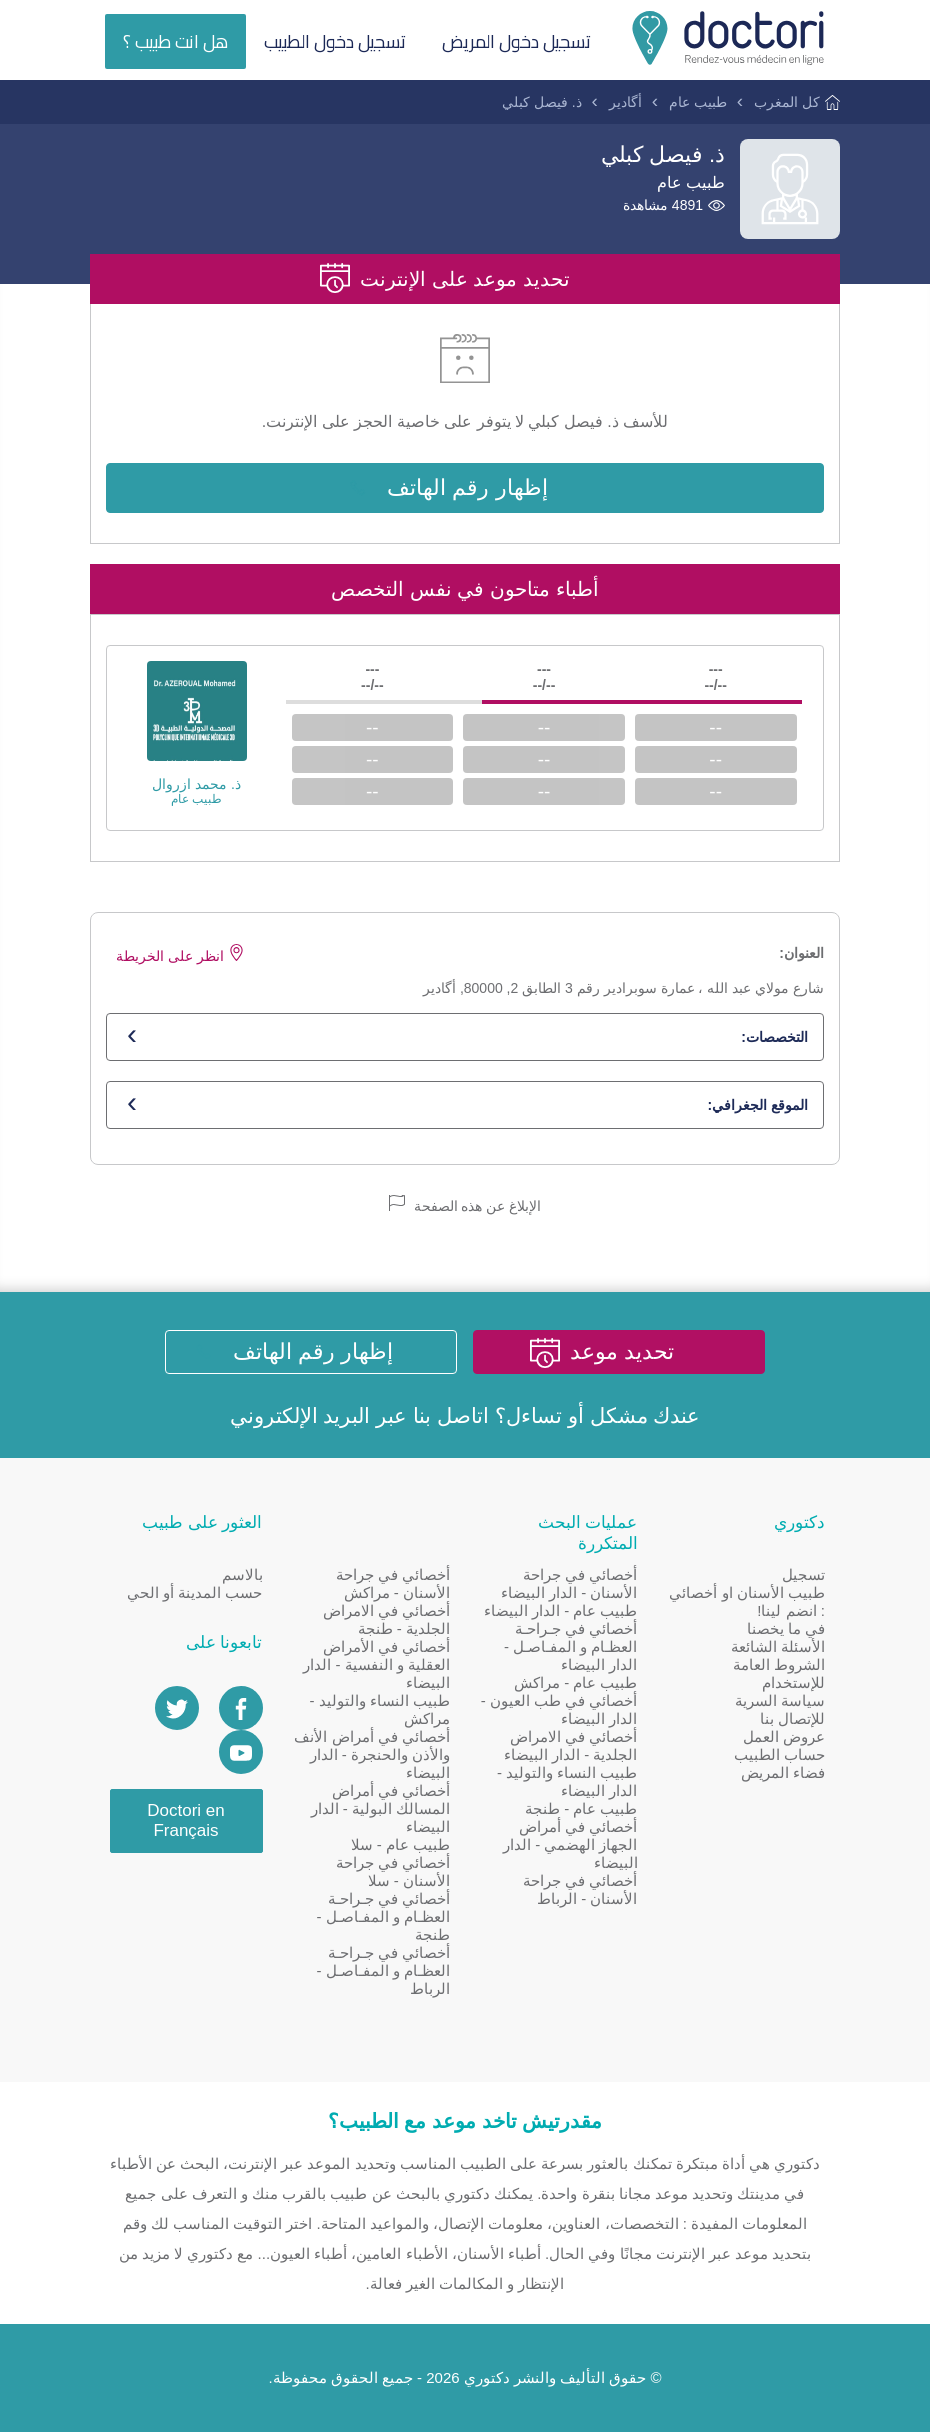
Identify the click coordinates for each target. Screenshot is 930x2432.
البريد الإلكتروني (300, 1415)
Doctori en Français (185, 1820)
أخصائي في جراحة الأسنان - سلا (393, 1871)
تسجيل (803, 1574)
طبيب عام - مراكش (576, 1682)
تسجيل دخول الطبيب (335, 41)
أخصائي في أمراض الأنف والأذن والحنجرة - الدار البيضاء (372, 1754)
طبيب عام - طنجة (581, 1808)
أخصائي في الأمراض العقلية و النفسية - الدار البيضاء (376, 1664)
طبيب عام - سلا (401, 1844)
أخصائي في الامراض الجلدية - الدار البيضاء (571, 1745)
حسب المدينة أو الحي (195, 1592)
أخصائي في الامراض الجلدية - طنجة (386, 1619)
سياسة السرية (780, 1700)
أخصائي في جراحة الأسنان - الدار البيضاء (569, 1583)
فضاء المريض (783, 1772)
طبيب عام (698, 102)
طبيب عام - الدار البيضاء (561, 1610)
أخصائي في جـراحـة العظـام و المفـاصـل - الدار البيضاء (571, 1646)
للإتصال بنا (792, 1718)
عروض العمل (784, 1736)
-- (715, 727)
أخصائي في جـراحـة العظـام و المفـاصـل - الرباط (384, 1970)
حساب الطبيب (779, 1754)
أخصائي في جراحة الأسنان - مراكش (393, 1583)
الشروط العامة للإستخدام (779, 1673)
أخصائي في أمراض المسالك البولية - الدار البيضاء (381, 1808)
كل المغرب (787, 102)
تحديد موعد (622, 1351)
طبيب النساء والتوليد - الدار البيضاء (567, 1781)
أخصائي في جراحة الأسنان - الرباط (580, 1889)
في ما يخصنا (786, 1628)
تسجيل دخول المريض (516, 41)
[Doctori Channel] (241, 1752)
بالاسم (242, 1574)
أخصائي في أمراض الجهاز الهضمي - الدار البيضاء (570, 1844)
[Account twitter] (177, 1708)
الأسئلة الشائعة (778, 1646)
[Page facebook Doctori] (241, 1708)
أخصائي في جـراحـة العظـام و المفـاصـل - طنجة (384, 1916)
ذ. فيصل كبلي (542, 102)
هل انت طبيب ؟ (175, 41)
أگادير (625, 102)
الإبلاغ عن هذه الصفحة (465, 1204)
